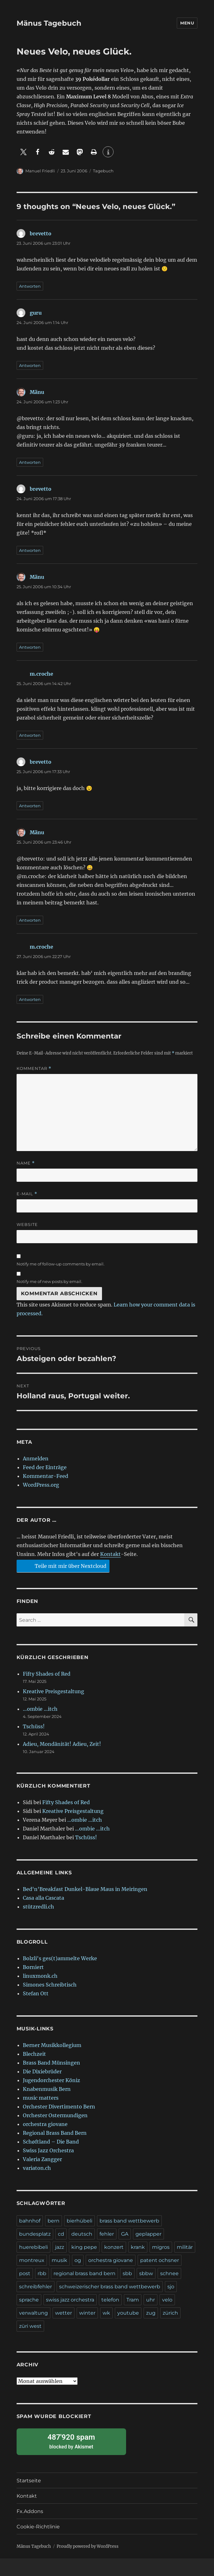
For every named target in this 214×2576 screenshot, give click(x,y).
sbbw (146, 2273)
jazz (59, 2247)
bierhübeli (79, 2221)
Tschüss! (34, 1726)
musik (59, 2260)
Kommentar (34, 1068)
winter (87, 2313)
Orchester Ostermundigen (55, 2115)
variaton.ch (37, 2168)
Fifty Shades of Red (46, 1674)
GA (124, 2234)
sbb (127, 2273)
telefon (110, 2300)
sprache (29, 2300)
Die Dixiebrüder (42, 2071)
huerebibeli (33, 2247)
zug (150, 2313)
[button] (23, 151)
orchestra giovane (45, 2124)
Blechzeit (34, 2054)
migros (161, 2247)
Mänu (37, 392)
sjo (170, 2287)
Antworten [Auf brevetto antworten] (30, 286)
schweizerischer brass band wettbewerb (109, 2287)
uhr (150, 2300)
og (77, 2260)
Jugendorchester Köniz (51, 2080)
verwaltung (33, 2313)
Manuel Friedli (40, 170)
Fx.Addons (30, 2511)
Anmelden (35, 1458)
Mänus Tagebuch (49, 23)
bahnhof (29, 2221)
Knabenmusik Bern (47, 2089)
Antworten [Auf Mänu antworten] (30, 462)
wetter (63, 2313)
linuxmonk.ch (40, 1976)
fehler (106, 2234)
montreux (31, 2260)
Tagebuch (103, 170)
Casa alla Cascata (43, 1898)
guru (36, 313)
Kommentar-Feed (45, 1476)
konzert (114, 2247)
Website (27, 1224)
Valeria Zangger (42, 2159)
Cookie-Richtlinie (38, 2527)
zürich (170, 2313)
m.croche (41, 674)
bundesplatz (35, 2234)
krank (138, 2247)
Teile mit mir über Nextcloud (62, 1565)
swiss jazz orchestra (70, 2300)
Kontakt (110, 1554)
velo (167, 2300)
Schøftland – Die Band (51, 2142)
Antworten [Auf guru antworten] (30, 365)
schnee (169, 2273)
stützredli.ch (38, 1906)
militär (185, 2247)
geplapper (148, 2234)
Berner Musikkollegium (52, 2045)
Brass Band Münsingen (51, 2063)
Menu (187, 22)
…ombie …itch (40, 1709)
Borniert (33, 1967)
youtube (128, 2313)
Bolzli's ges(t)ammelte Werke (60, 1958)
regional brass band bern (84, 2273)
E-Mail (27, 1193)
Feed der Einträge (45, 1467)
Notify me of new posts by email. (49, 1281)
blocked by (71, 2441)
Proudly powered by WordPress (88, 2546)
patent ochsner (159, 2260)
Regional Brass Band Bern (55, 2133)
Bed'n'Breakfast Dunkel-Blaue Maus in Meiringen (85, 1889)
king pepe (84, 2247)
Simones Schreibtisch (50, 1985)
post (24, 2273)
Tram (132, 2300)
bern (53, 2221)
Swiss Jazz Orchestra (48, 2150)
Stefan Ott (35, 1993)
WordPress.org (41, 1485)
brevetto (40, 233)
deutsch (81, 2234)
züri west (30, 2326)
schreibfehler (35, 2287)
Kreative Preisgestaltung (53, 1691)
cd (61, 2234)
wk (106, 2313)
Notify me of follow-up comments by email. (60, 1263)
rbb (42, 2273)
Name (26, 1163)
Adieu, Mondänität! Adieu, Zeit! (62, 1744)
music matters (41, 2098)
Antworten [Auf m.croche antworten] (30, 735)
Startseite (29, 2481)
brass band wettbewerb (129, 2221)
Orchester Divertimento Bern (59, 2106)
